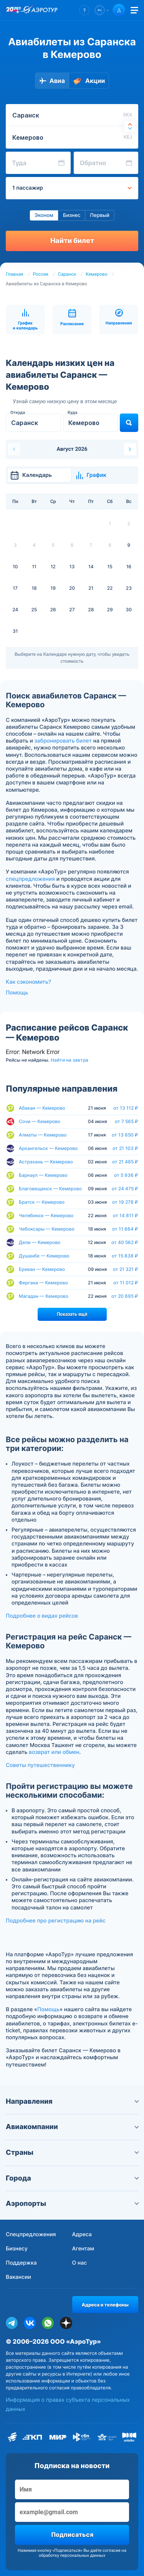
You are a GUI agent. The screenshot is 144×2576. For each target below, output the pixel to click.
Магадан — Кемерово (43, 1296)
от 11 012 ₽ (125, 1283)
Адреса (82, 2234)
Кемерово (96, 274)
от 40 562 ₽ (124, 1242)
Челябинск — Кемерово (46, 1215)
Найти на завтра (69, 1060)
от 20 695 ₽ (124, 1296)
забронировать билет (63, 741)
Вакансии (18, 2277)
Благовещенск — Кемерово (50, 1188)
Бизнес (72, 215)
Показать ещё (72, 1314)
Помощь (17, 992)
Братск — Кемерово (42, 1202)
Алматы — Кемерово (42, 1135)
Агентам (83, 2248)
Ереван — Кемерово (42, 1269)
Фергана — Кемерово (43, 1283)
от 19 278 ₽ (125, 1202)
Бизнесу (17, 2248)
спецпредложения (30, 879)
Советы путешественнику (40, 1765)
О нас (79, 2263)
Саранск (67, 274)
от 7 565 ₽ (126, 1121)
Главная (14, 274)
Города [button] (72, 2178)
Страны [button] (72, 2153)
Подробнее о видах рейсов (42, 1616)
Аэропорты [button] (72, 2204)
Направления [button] (72, 2102)
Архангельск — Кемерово (48, 1148)
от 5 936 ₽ (126, 1175)
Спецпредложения (31, 2234)
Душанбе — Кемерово (44, 1256)
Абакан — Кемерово (42, 1108)
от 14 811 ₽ (125, 1215)
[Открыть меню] (134, 10)
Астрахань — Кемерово (46, 1162)
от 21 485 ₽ (125, 1162)
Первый (99, 215)
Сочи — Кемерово (39, 1121)
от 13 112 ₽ (125, 1108)
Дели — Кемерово (39, 1242)
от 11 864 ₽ (125, 1229)
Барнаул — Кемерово (43, 1175)
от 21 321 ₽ (125, 1269)
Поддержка (21, 2263)
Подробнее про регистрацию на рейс (56, 1921)
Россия (40, 274)
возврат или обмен (54, 1752)
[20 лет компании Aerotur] (13, 10)
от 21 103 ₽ (125, 1148)
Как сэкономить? (28, 982)
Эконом (44, 215)
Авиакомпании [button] (72, 2127)
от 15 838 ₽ (125, 1256)
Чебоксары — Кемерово (46, 1229)
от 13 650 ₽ (125, 1135)
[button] (84, 10)
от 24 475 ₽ (125, 1188)
